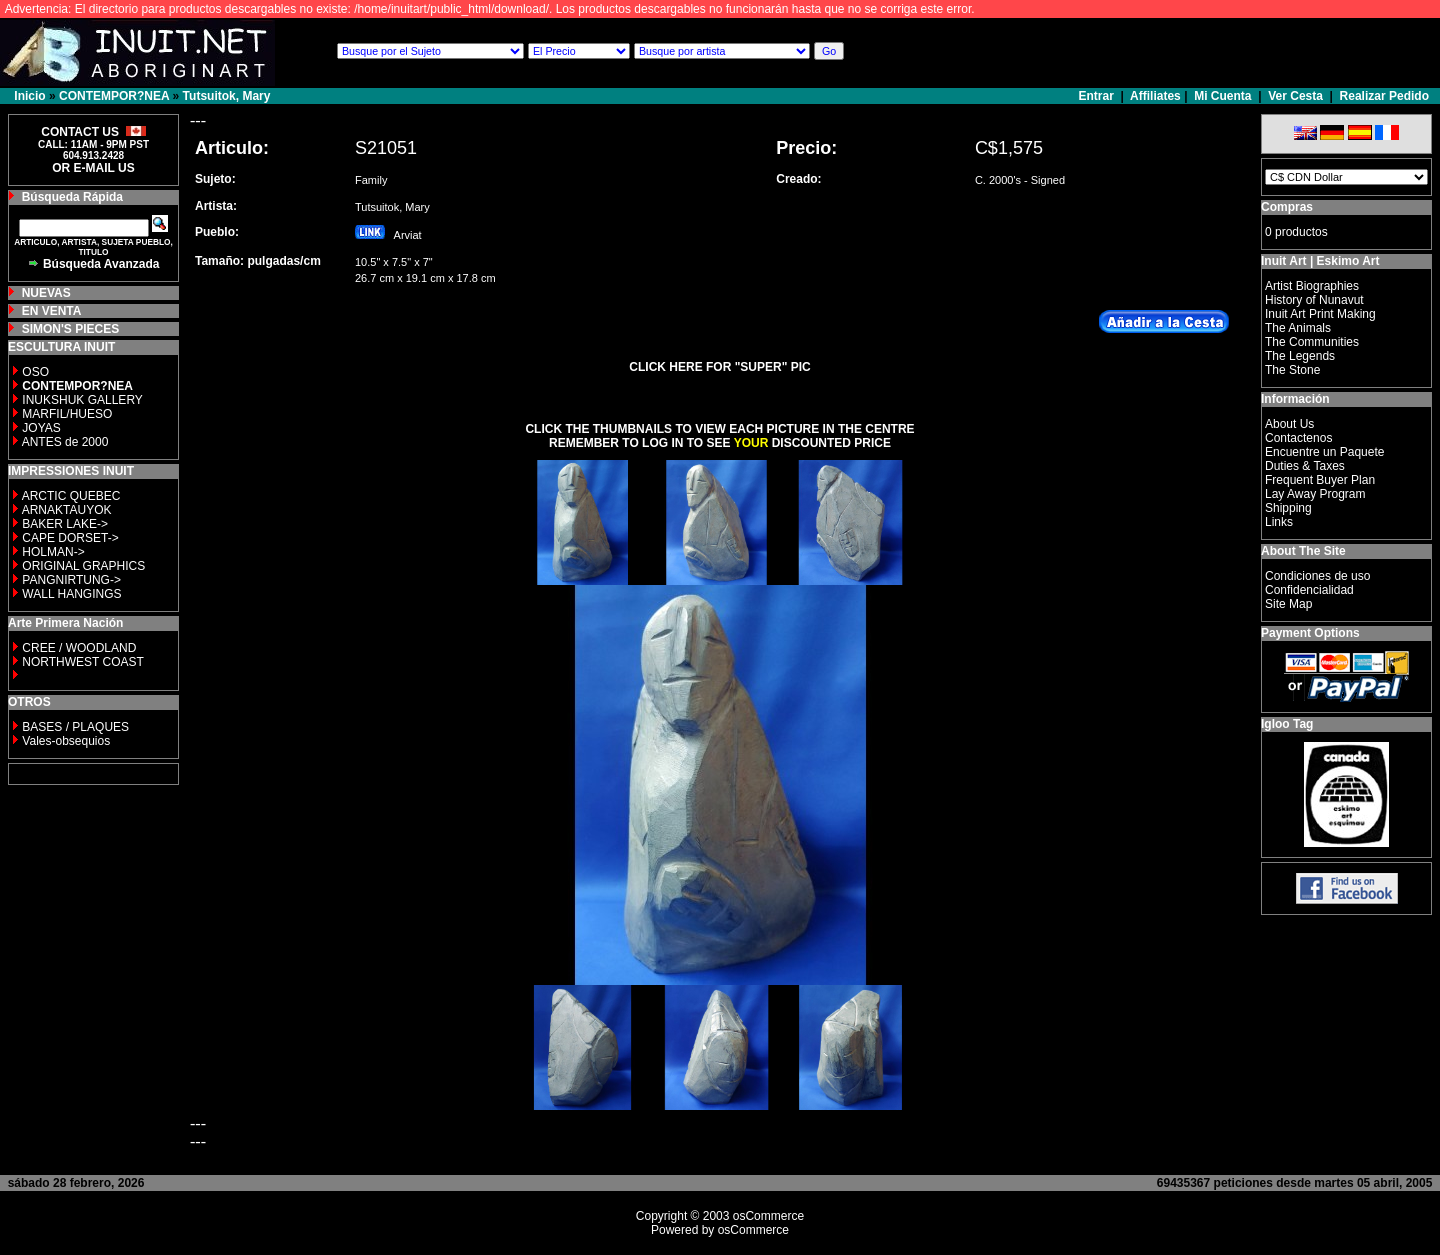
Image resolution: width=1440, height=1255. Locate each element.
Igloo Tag (1287, 724)
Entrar (1098, 96)
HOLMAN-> (53, 552)
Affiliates (1155, 96)
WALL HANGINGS (71, 594)
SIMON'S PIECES (71, 329)
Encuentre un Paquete (1324, 452)
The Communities (1312, 342)
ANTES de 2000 (65, 442)
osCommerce (768, 1216)
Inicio (29, 96)
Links (1279, 522)
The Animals (1298, 328)
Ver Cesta (1295, 96)
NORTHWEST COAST (81, 662)
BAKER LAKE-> (65, 524)
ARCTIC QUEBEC (71, 496)
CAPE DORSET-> (70, 538)
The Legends (1300, 356)
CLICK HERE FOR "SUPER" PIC (719, 367)
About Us (1289, 424)
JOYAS (41, 428)
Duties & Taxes (1305, 466)
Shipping (1288, 508)
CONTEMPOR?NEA (114, 96)
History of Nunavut (1314, 300)
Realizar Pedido (1384, 96)
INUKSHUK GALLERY (82, 400)
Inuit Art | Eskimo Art (1320, 261)
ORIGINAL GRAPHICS (83, 566)
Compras (1287, 207)
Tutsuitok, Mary (227, 96)
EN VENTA (52, 311)
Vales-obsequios (66, 741)
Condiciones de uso (1317, 576)
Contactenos (1298, 438)
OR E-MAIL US (93, 168)
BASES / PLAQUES (75, 727)
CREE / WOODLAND (77, 648)
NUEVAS (46, 293)
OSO (35, 372)
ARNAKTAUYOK (67, 510)
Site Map (1288, 604)
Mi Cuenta (1222, 96)
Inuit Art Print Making (1320, 314)
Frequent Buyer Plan (1320, 480)
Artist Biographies (1312, 286)
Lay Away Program (1315, 494)
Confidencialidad (1309, 590)
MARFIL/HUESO (67, 414)
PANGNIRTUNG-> (71, 580)
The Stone (1292, 370)
